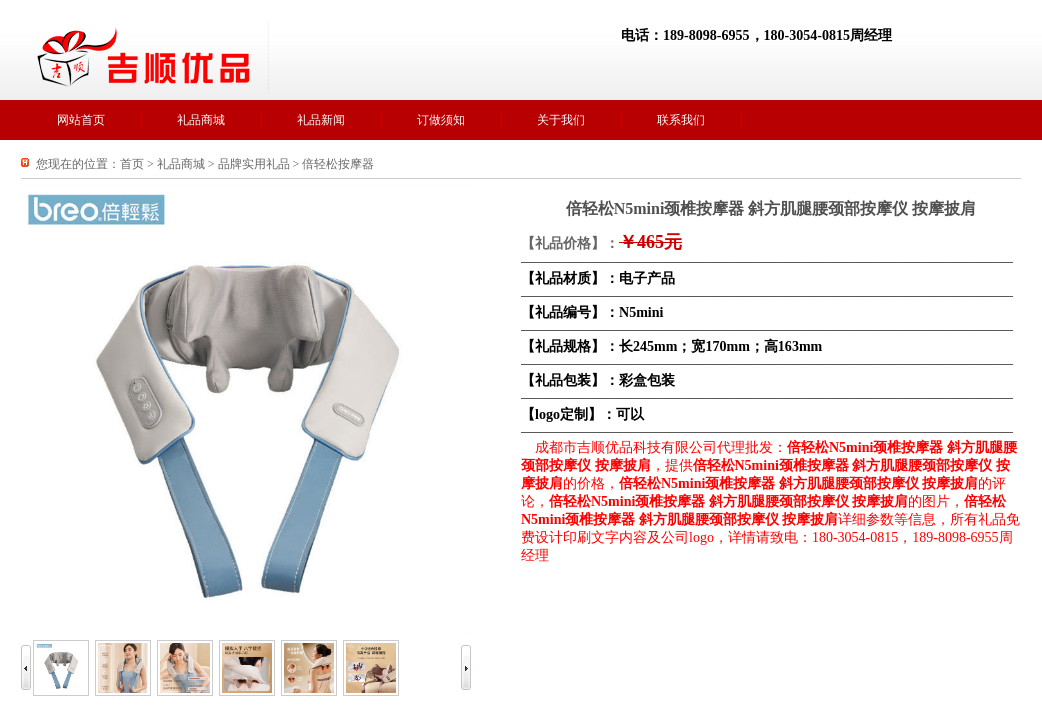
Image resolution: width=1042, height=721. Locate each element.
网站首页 (81, 120)
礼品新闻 (321, 120)
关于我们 (561, 120)
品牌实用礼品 (254, 164)
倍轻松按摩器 (338, 164)
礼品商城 (201, 120)
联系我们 (681, 120)
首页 (132, 164)
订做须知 (441, 120)
